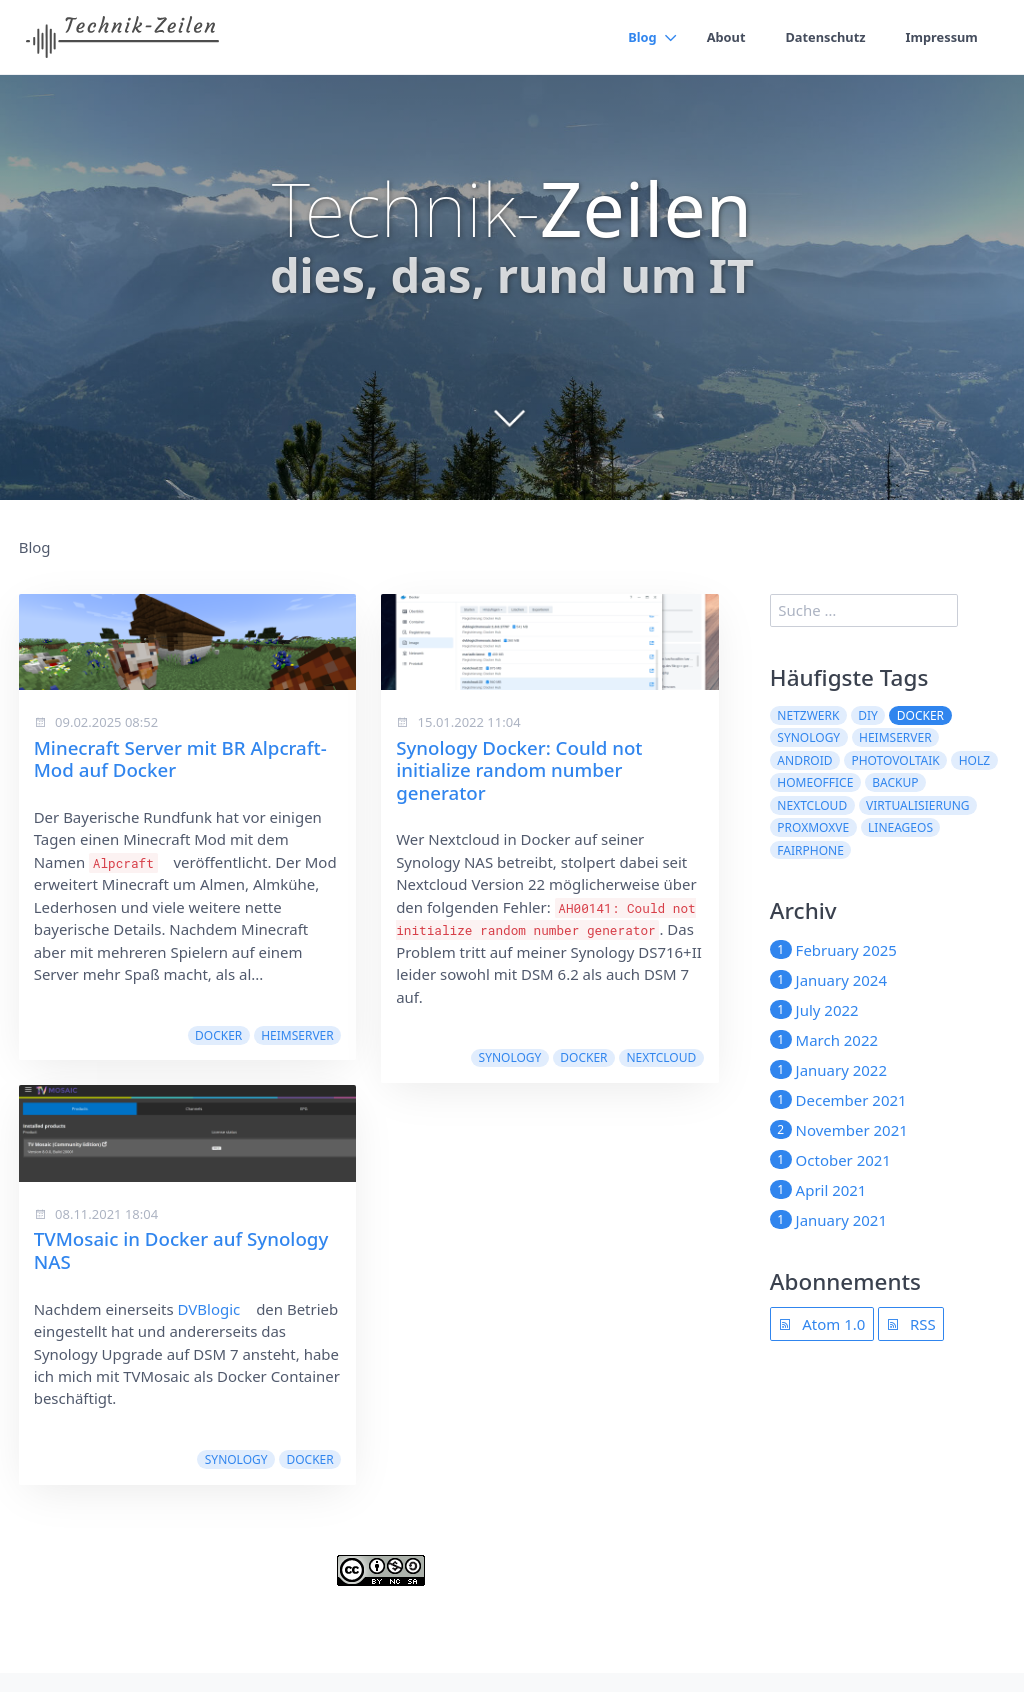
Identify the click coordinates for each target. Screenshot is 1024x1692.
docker (218, 1035)
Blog (637, 37)
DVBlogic (209, 1309)
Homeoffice (815, 782)
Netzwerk (808, 715)
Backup (895, 782)
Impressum (941, 37)
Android (804, 760)
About (722, 37)
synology (236, 1459)
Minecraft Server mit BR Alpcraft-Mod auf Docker (180, 758)
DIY (868, 715)
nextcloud (661, 1057)
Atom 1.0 (821, 1324)
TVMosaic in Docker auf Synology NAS (181, 1249)
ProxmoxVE (813, 827)
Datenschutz (823, 37)
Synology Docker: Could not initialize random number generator (519, 770)
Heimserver (297, 1035)
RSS (911, 1324)
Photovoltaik (895, 760)
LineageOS (900, 827)
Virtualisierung (918, 805)
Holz (974, 760)
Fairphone (810, 850)
